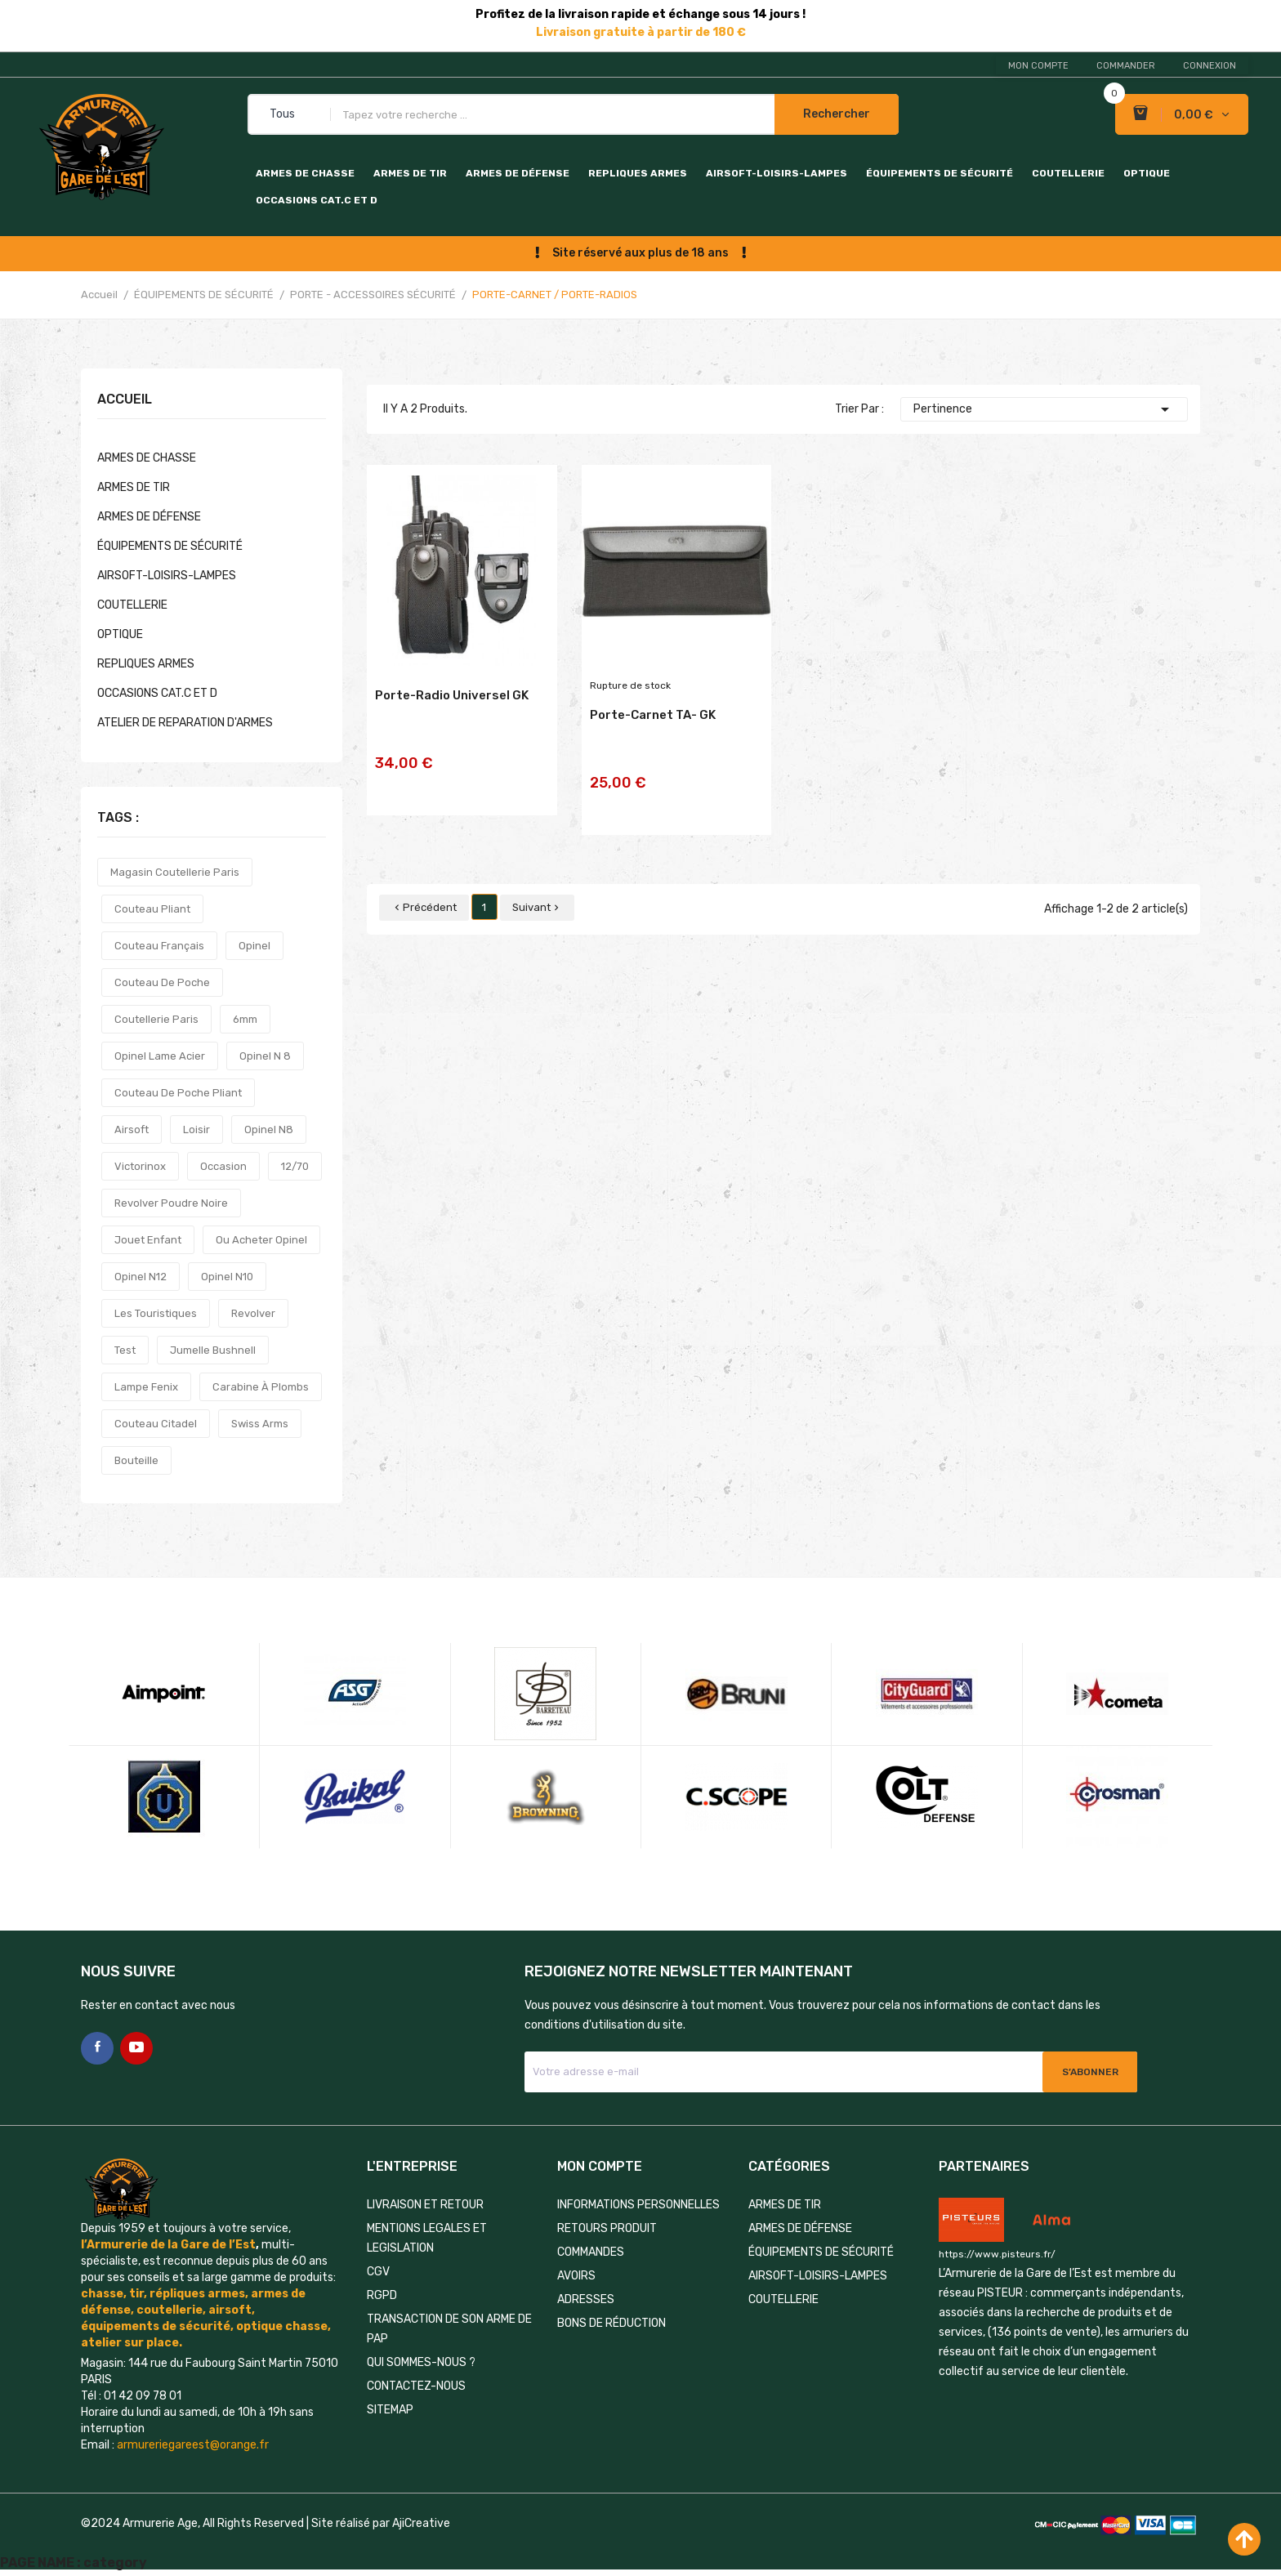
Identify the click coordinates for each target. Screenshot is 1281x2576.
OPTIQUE (1146, 173)
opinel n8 (268, 1129)
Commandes (590, 2252)
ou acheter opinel (261, 1240)
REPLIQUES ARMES (637, 173)
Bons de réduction (611, 2323)
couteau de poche (162, 982)
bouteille (136, 1460)
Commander (1125, 65)
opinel (254, 946)
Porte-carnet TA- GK (653, 732)
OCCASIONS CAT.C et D (316, 200)
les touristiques (155, 1313)
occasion (223, 1166)
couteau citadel (155, 1423)
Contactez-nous (416, 2386)
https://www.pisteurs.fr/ (997, 2254)
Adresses (585, 2299)
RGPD (382, 2295)
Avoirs (576, 2276)
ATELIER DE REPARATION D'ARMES (185, 723)
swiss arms (259, 1423)
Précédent (424, 885)
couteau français (159, 946)
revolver (253, 1313)
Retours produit (607, 2228)
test (125, 1350)
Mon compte (1038, 65)
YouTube (136, 2048)
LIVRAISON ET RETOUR (425, 2205)
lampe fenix (146, 1387)
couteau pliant (152, 909)
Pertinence (1044, 409)
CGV (378, 2272)
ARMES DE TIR (410, 173)
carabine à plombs (260, 1387)
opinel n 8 (265, 1056)
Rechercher (836, 114)
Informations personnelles (638, 2205)
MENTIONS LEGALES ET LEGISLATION (427, 2238)
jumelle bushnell (213, 1350)
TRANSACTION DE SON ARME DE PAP (449, 2329)
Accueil (124, 400)
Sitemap (390, 2410)
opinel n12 (140, 1276)
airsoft (131, 1129)
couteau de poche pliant (178, 1093)
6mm (245, 1019)
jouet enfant (147, 1240)
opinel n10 (227, 1276)
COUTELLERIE (1068, 173)
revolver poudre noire (171, 1203)
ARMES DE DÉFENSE (517, 173)
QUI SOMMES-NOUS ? (421, 2362)
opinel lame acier (159, 1056)
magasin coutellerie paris (174, 872)
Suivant (537, 885)
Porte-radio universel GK (452, 713)
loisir (196, 1129)
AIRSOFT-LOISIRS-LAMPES (776, 173)
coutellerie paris (156, 1019)
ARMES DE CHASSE (305, 173)
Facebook (97, 2048)
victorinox (140, 1166)
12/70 (295, 1166)
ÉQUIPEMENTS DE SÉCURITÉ (939, 173)
